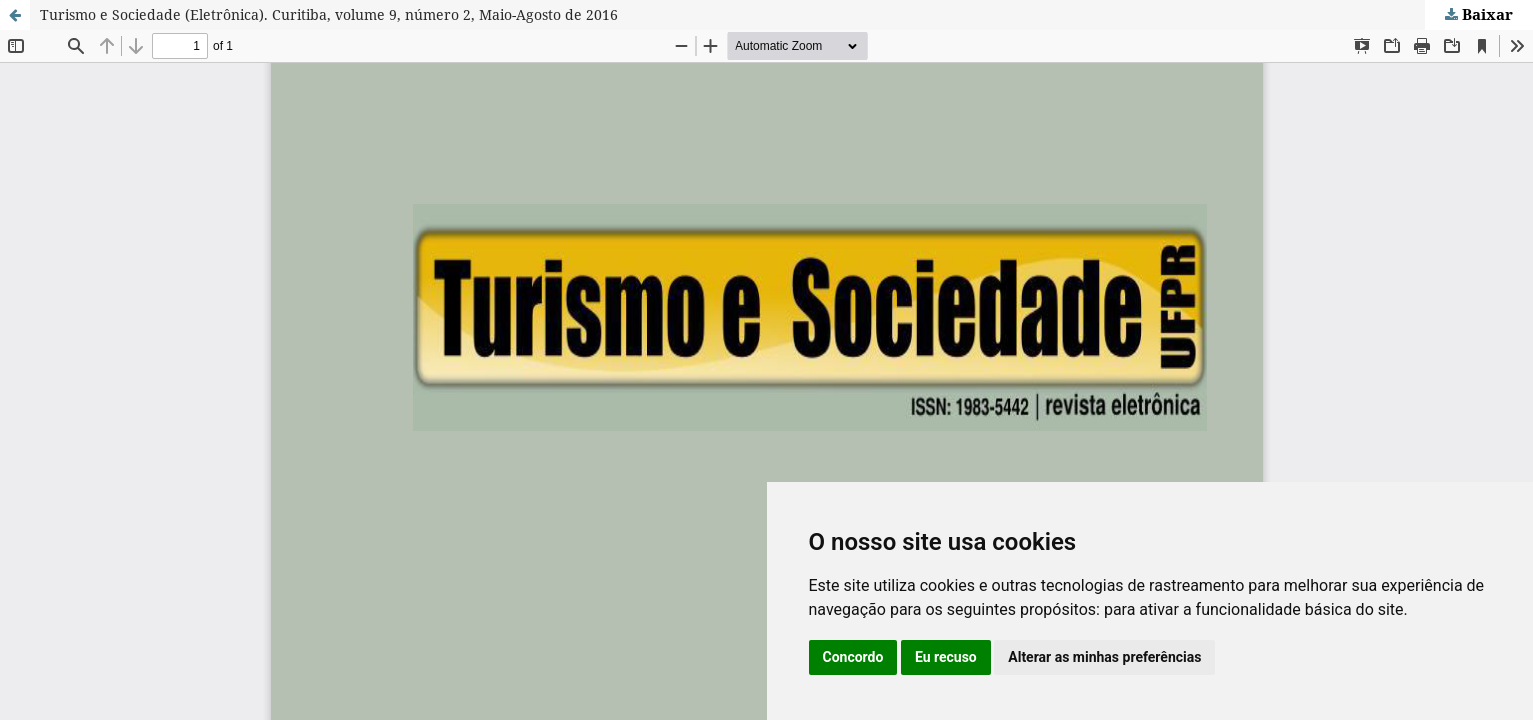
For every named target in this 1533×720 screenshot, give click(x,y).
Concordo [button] (853, 657)
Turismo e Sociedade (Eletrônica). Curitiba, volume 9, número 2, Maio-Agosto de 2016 (329, 14)
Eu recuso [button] (946, 657)
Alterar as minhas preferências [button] (1104, 657)
